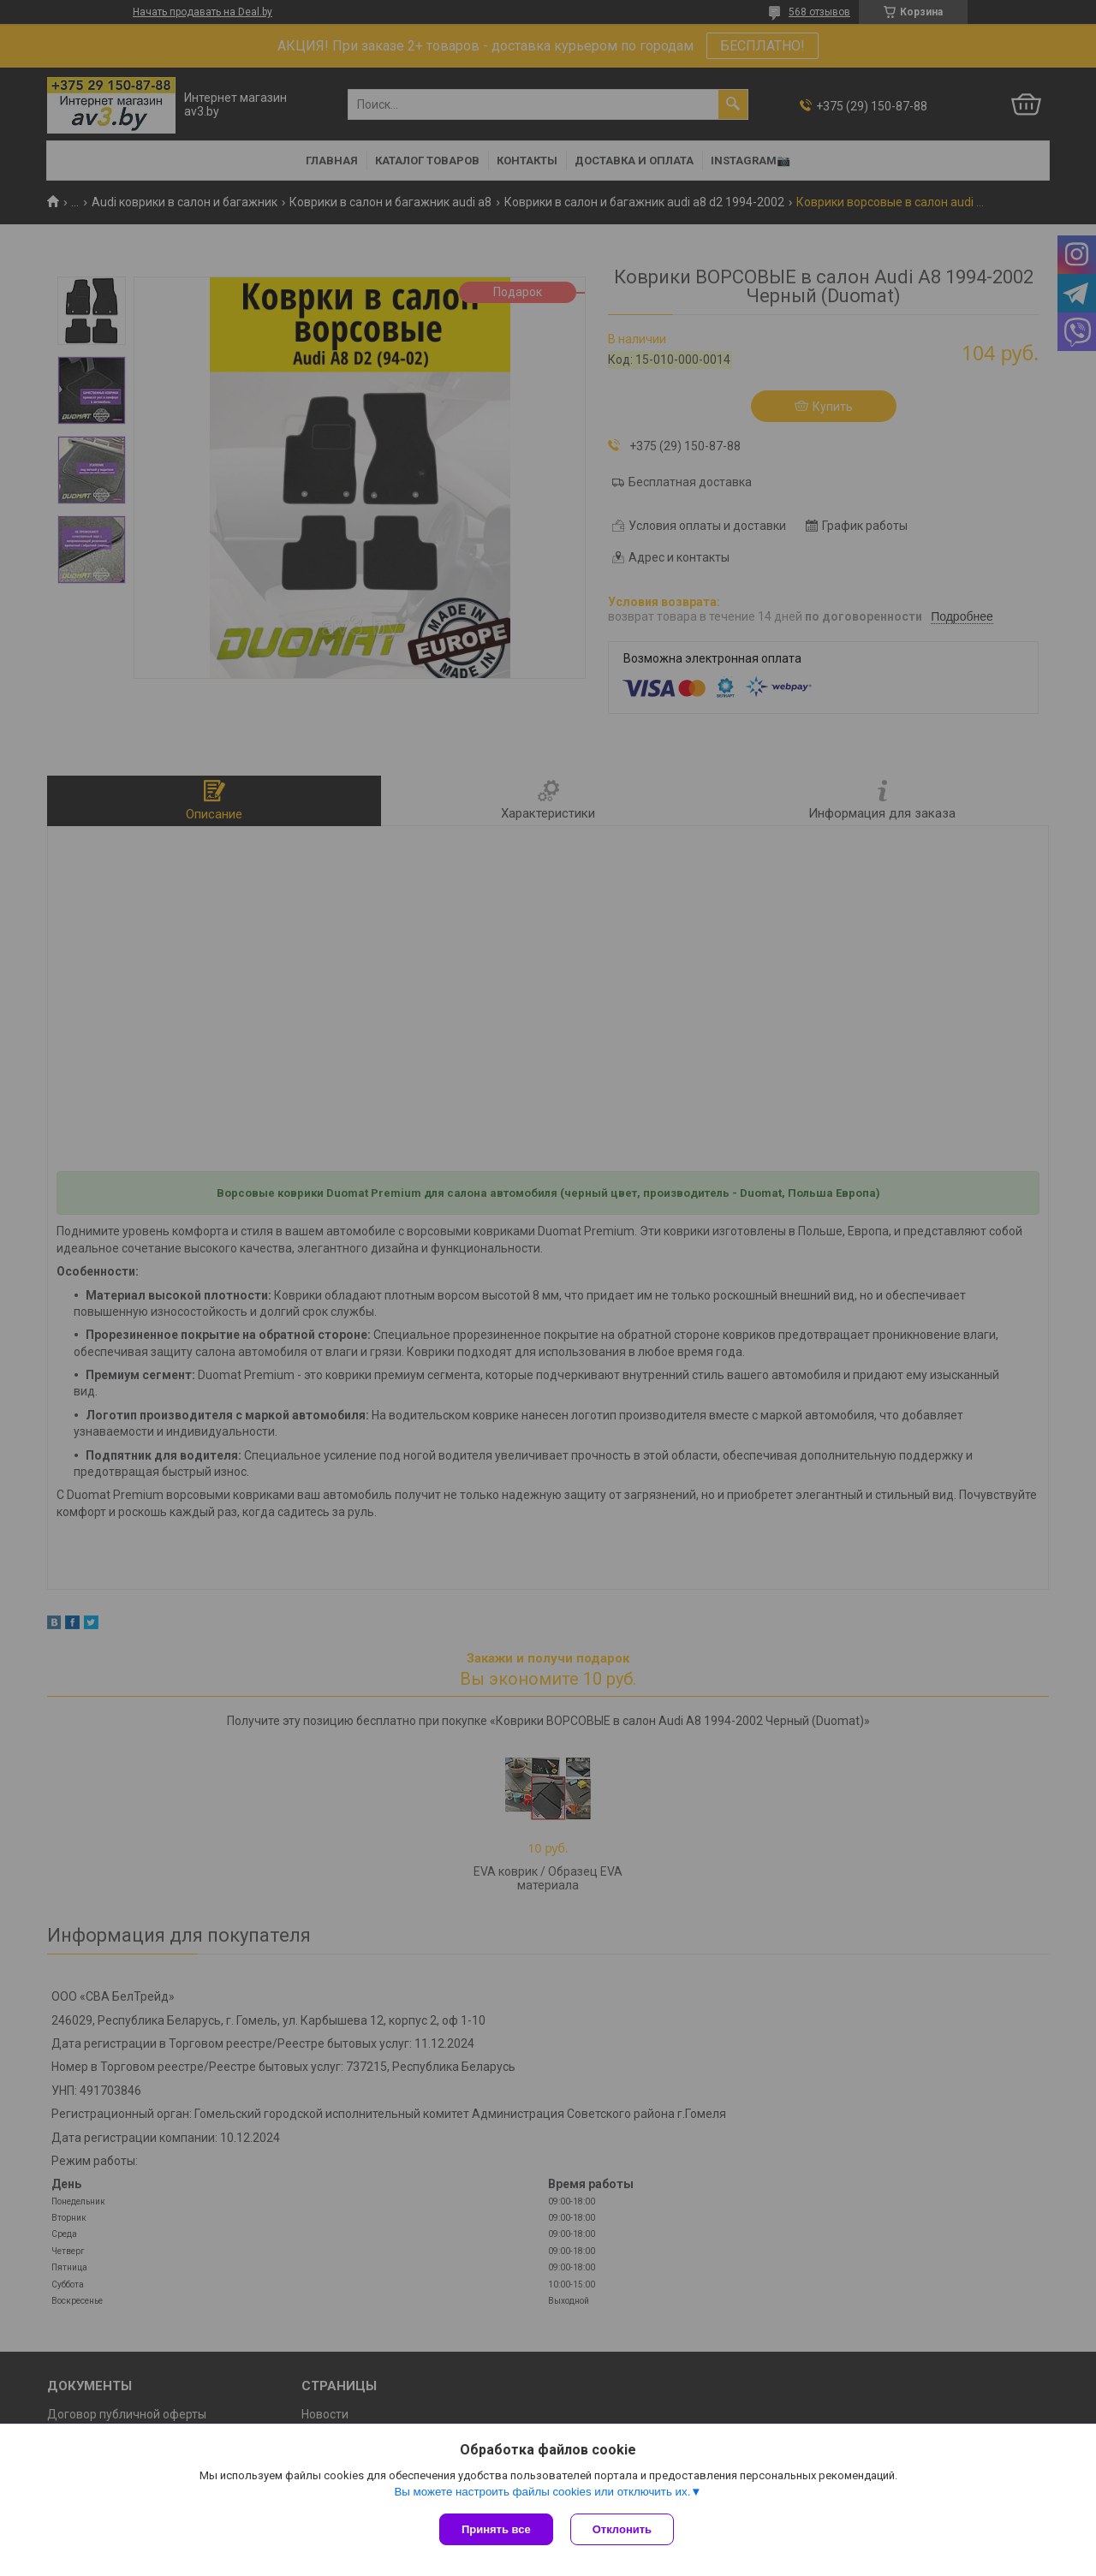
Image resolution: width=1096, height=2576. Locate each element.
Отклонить (622, 2529)
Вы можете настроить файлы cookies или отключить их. (542, 2491)
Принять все (496, 2529)
